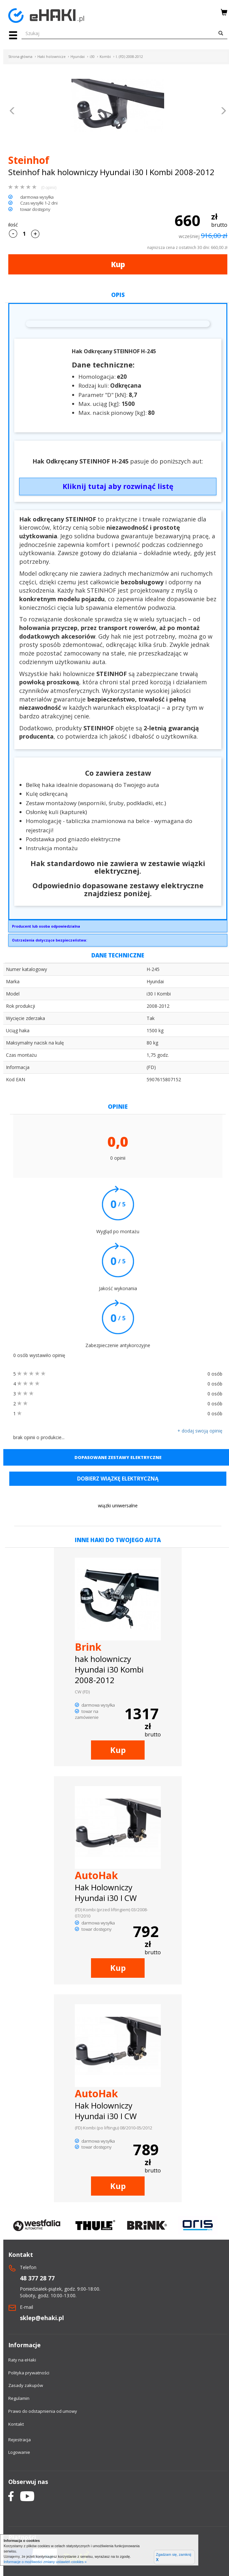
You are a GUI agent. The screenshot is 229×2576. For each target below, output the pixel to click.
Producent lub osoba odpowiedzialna (46, 926)
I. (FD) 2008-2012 (129, 56)
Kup (118, 264)
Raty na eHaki (22, 2360)
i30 (92, 56)
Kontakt (16, 2424)
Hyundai (77, 56)
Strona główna (20, 56)
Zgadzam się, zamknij (173, 2557)
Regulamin (18, 2398)
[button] (12, 112)
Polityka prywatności (28, 2373)
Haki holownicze (51, 56)
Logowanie (19, 2452)
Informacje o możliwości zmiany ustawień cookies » (45, 2562)
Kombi (105, 56)
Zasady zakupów (25, 2385)
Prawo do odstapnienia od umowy (42, 2411)
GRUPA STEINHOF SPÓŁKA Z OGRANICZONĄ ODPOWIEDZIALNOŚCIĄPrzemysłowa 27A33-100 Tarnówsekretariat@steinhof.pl (118, 928)
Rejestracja (19, 2440)
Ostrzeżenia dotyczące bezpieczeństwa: (49, 940)
